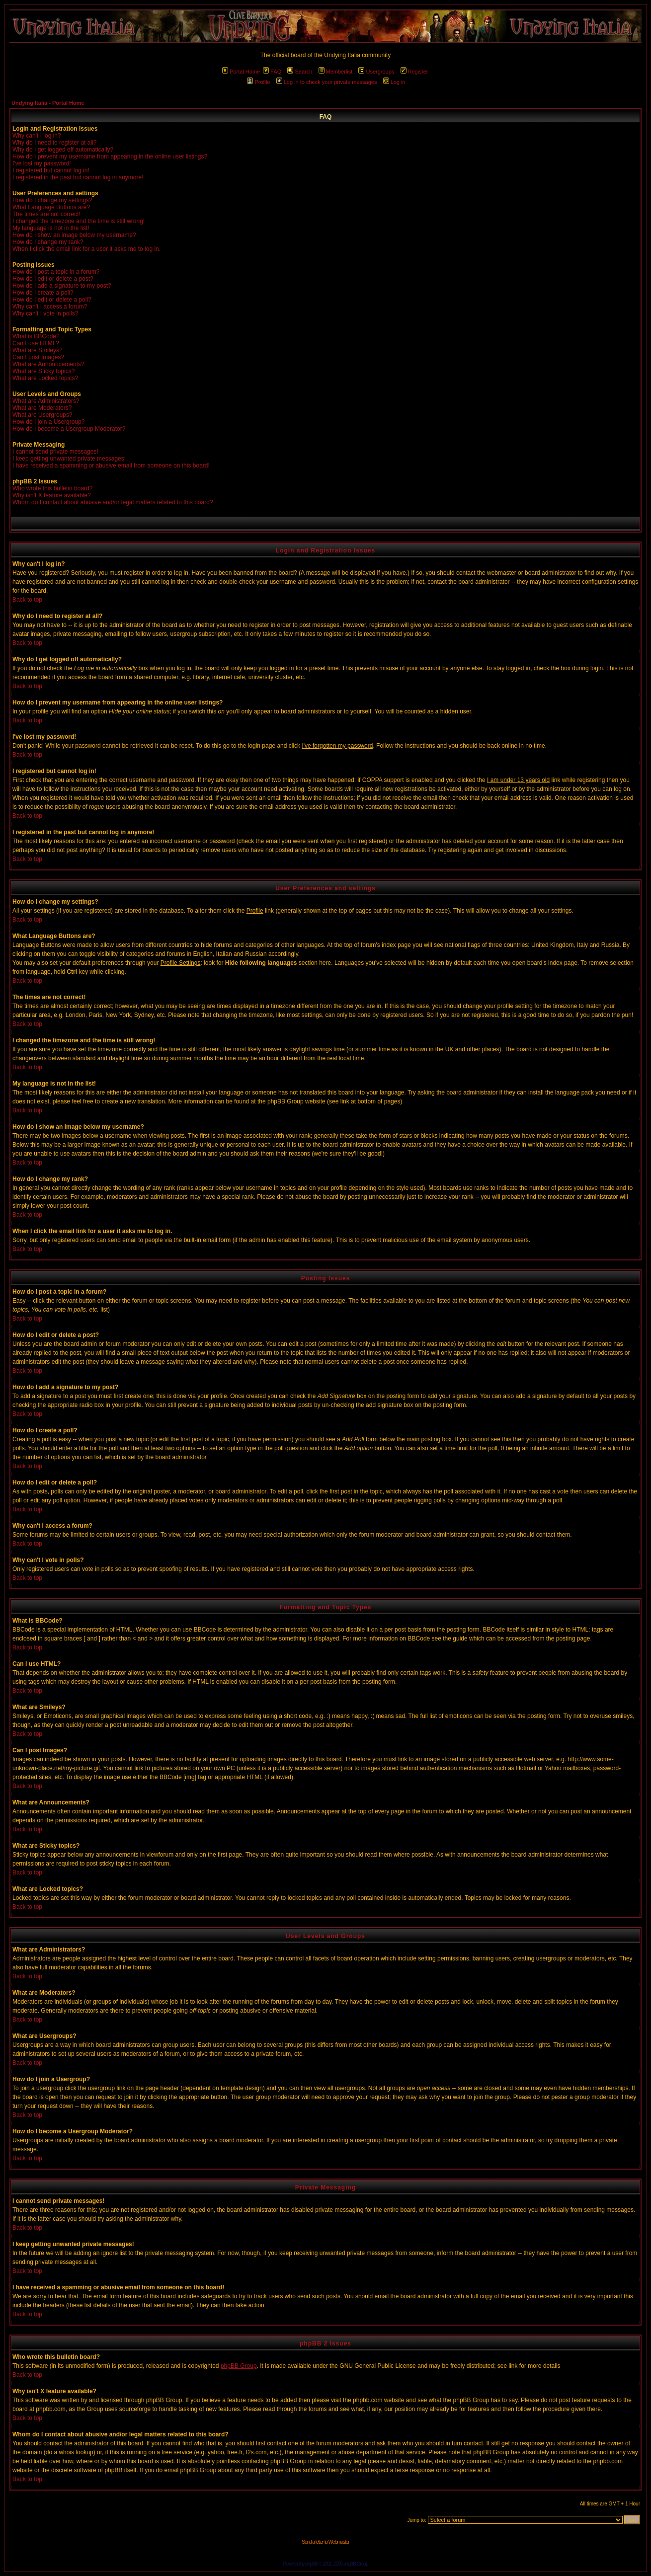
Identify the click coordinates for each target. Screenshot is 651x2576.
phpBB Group (239, 2365)
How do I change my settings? (52, 200)
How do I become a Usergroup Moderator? (68, 428)
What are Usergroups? (42, 414)
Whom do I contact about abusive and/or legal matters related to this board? (112, 502)
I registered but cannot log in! (50, 170)
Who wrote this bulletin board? (52, 488)
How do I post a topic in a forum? (55, 271)
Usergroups (376, 72)
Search (299, 72)
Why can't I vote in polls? (45, 313)
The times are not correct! (46, 214)
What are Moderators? (42, 407)
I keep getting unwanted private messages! (69, 458)
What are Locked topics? (45, 378)
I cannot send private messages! (55, 451)
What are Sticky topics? (43, 371)
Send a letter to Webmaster (325, 2542)
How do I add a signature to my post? (61, 285)
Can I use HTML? (35, 343)
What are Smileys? (37, 350)
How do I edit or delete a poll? (51, 299)
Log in (394, 82)
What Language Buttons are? (51, 207)
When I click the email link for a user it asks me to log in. (86, 248)
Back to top (27, 599)
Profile (258, 82)
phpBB (311, 2564)
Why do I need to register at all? (54, 142)
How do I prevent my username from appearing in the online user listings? (109, 156)
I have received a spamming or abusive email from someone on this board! (111, 465)
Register (414, 72)
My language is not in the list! (50, 228)
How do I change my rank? (47, 241)
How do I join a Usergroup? (48, 421)
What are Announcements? (48, 364)
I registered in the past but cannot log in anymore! (78, 177)
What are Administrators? (46, 400)
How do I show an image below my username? (74, 235)
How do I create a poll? (43, 292)
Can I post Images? (38, 357)
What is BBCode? (36, 336)
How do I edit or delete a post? (52, 278)
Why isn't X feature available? (51, 495)
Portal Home (241, 72)
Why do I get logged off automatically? (62, 149)
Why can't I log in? (36, 135)
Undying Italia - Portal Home (47, 103)
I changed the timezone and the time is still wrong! (78, 221)
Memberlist (336, 72)
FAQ (272, 72)
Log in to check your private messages (326, 82)
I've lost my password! (41, 163)
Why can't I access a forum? (49, 306)
